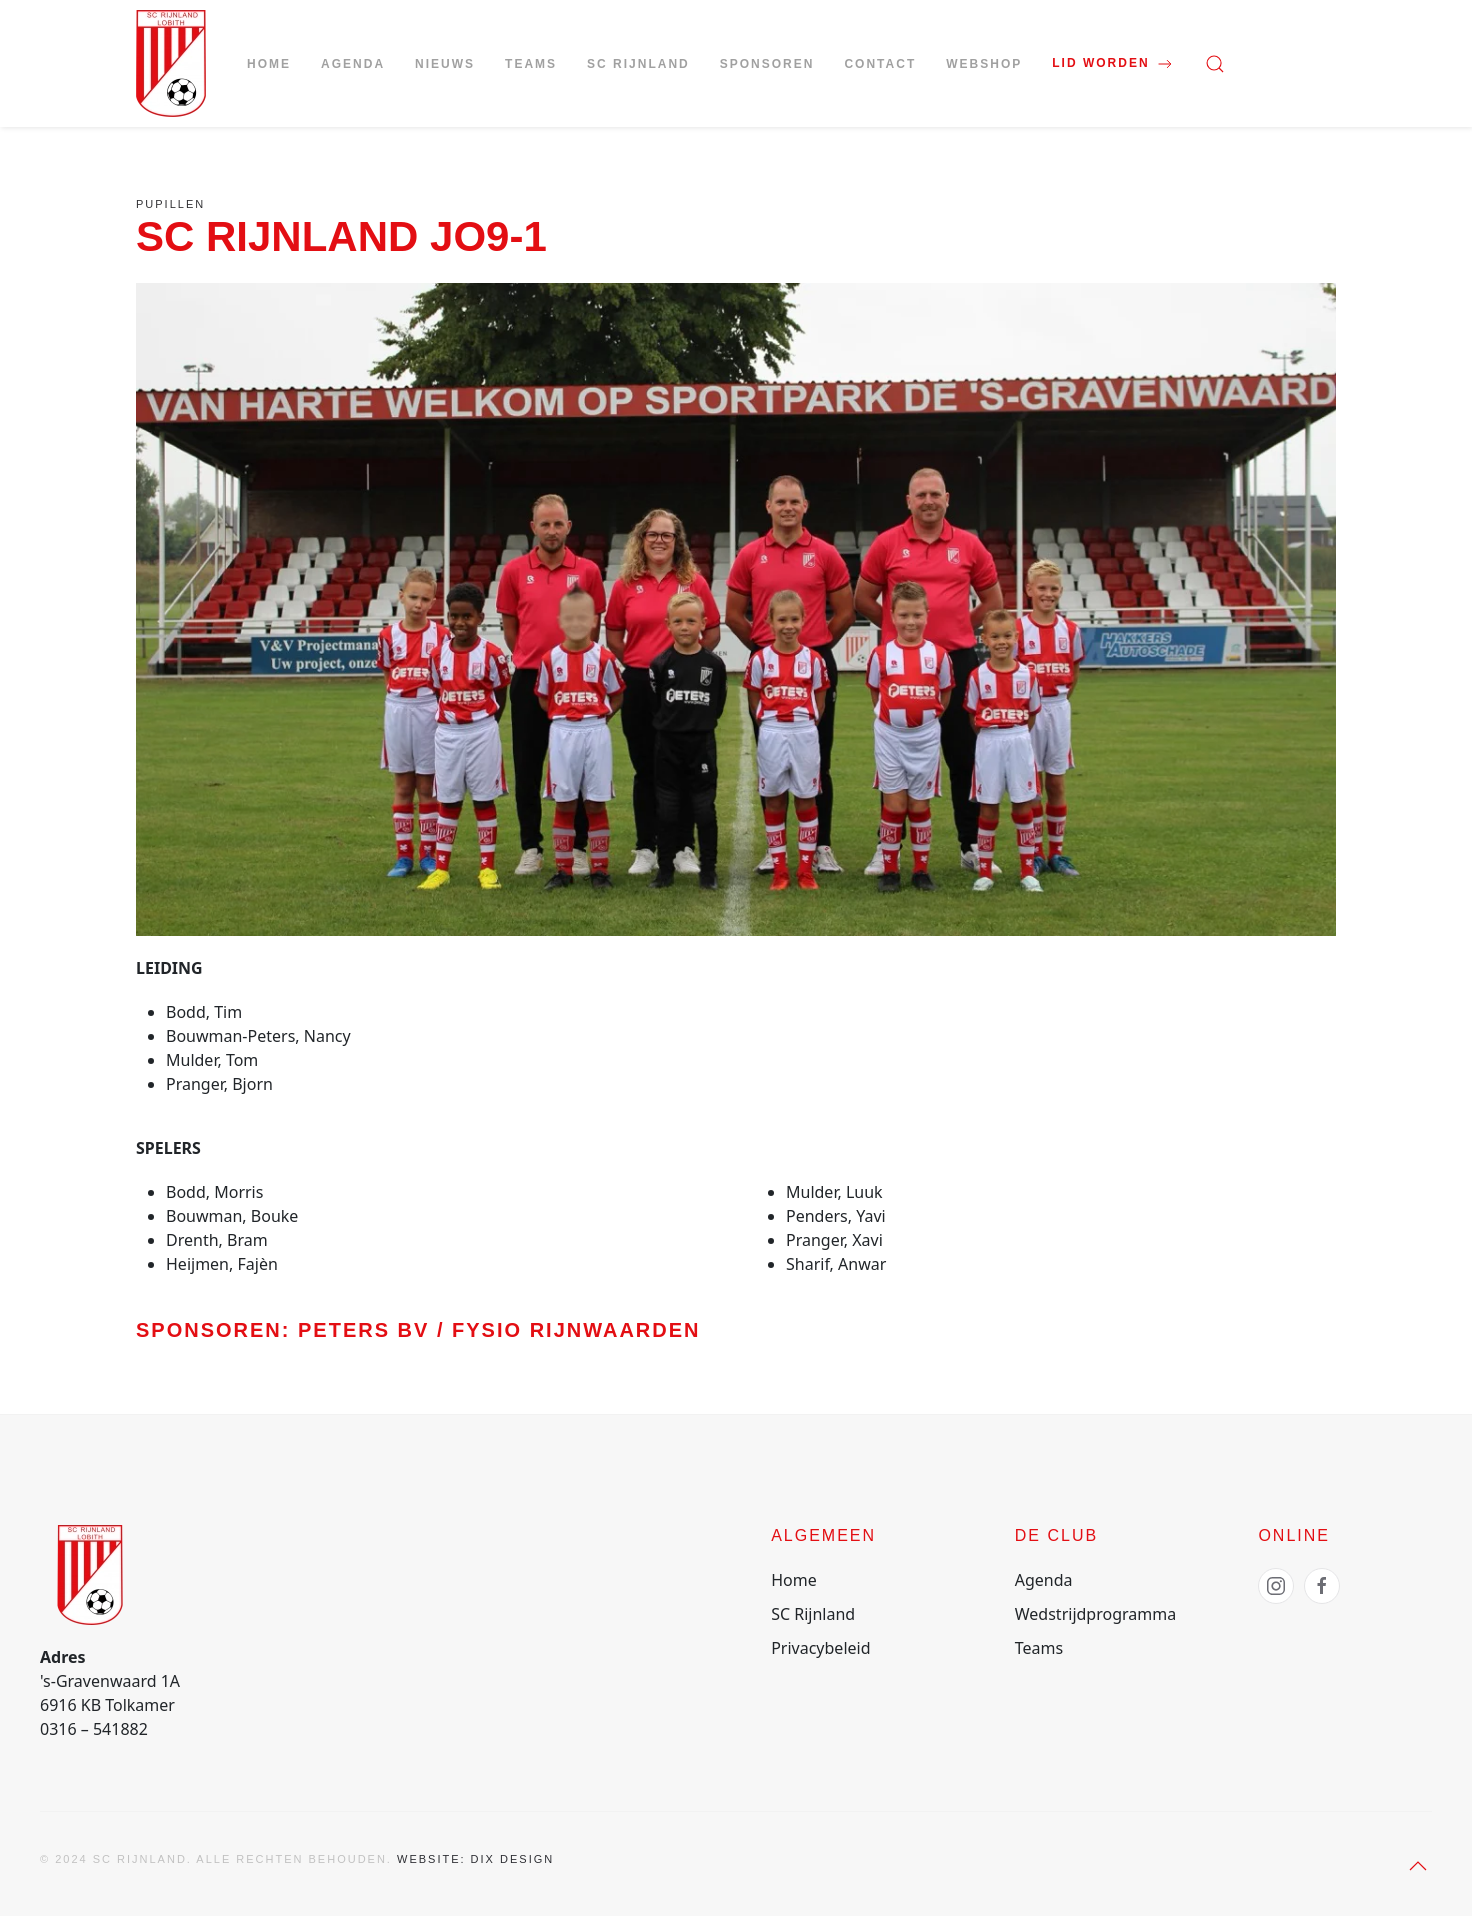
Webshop (984, 64)
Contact (880, 64)
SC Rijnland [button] (638, 64)
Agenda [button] (353, 64)
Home (269, 64)
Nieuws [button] (445, 64)
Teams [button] (531, 64)
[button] (1215, 64)
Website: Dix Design (475, 1859)
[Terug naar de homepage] (171, 63)
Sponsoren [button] (767, 64)
